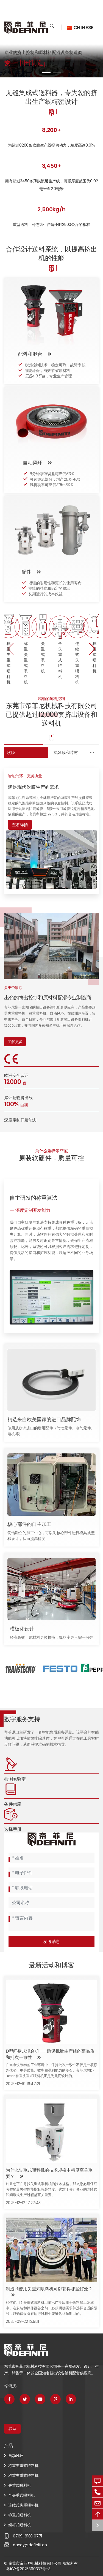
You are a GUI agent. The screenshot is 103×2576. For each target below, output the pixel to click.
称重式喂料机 (19, 2515)
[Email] (51, 1872)
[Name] (51, 1858)
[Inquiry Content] (51, 1921)
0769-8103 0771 (27, 2536)
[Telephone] (51, 1887)
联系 (12, 2428)
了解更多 (15, 1041)
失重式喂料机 (19, 2485)
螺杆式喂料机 (19, 2525)
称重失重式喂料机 (23, 2465)
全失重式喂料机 (21, 2495)
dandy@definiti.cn (30, 2545)
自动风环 (15, 2455)
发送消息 (51, 1941)
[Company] (51, 1902)
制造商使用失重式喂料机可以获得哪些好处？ (49, 2289)
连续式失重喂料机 (23, 2505)
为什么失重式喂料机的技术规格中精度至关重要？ (49, 2173)
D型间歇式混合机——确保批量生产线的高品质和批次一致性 (50, 2054)
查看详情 (20, 825)
